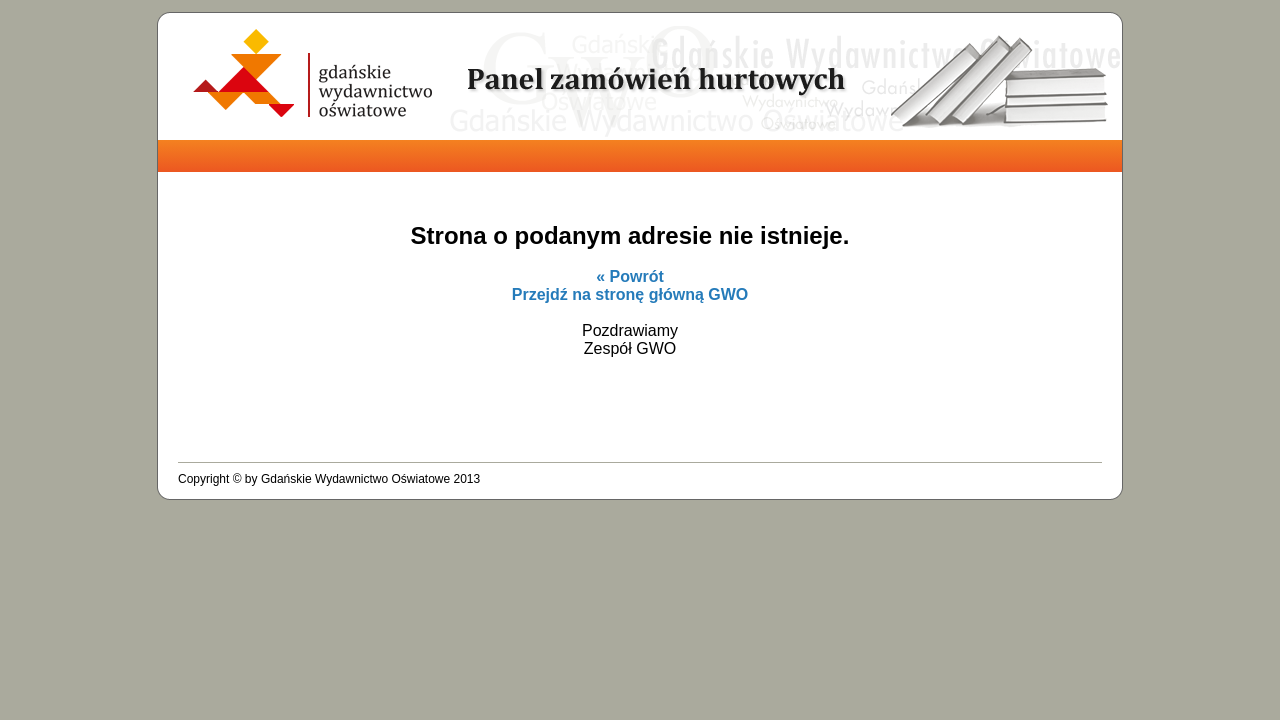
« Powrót (630, 276)
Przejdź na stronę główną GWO (630, 294)
